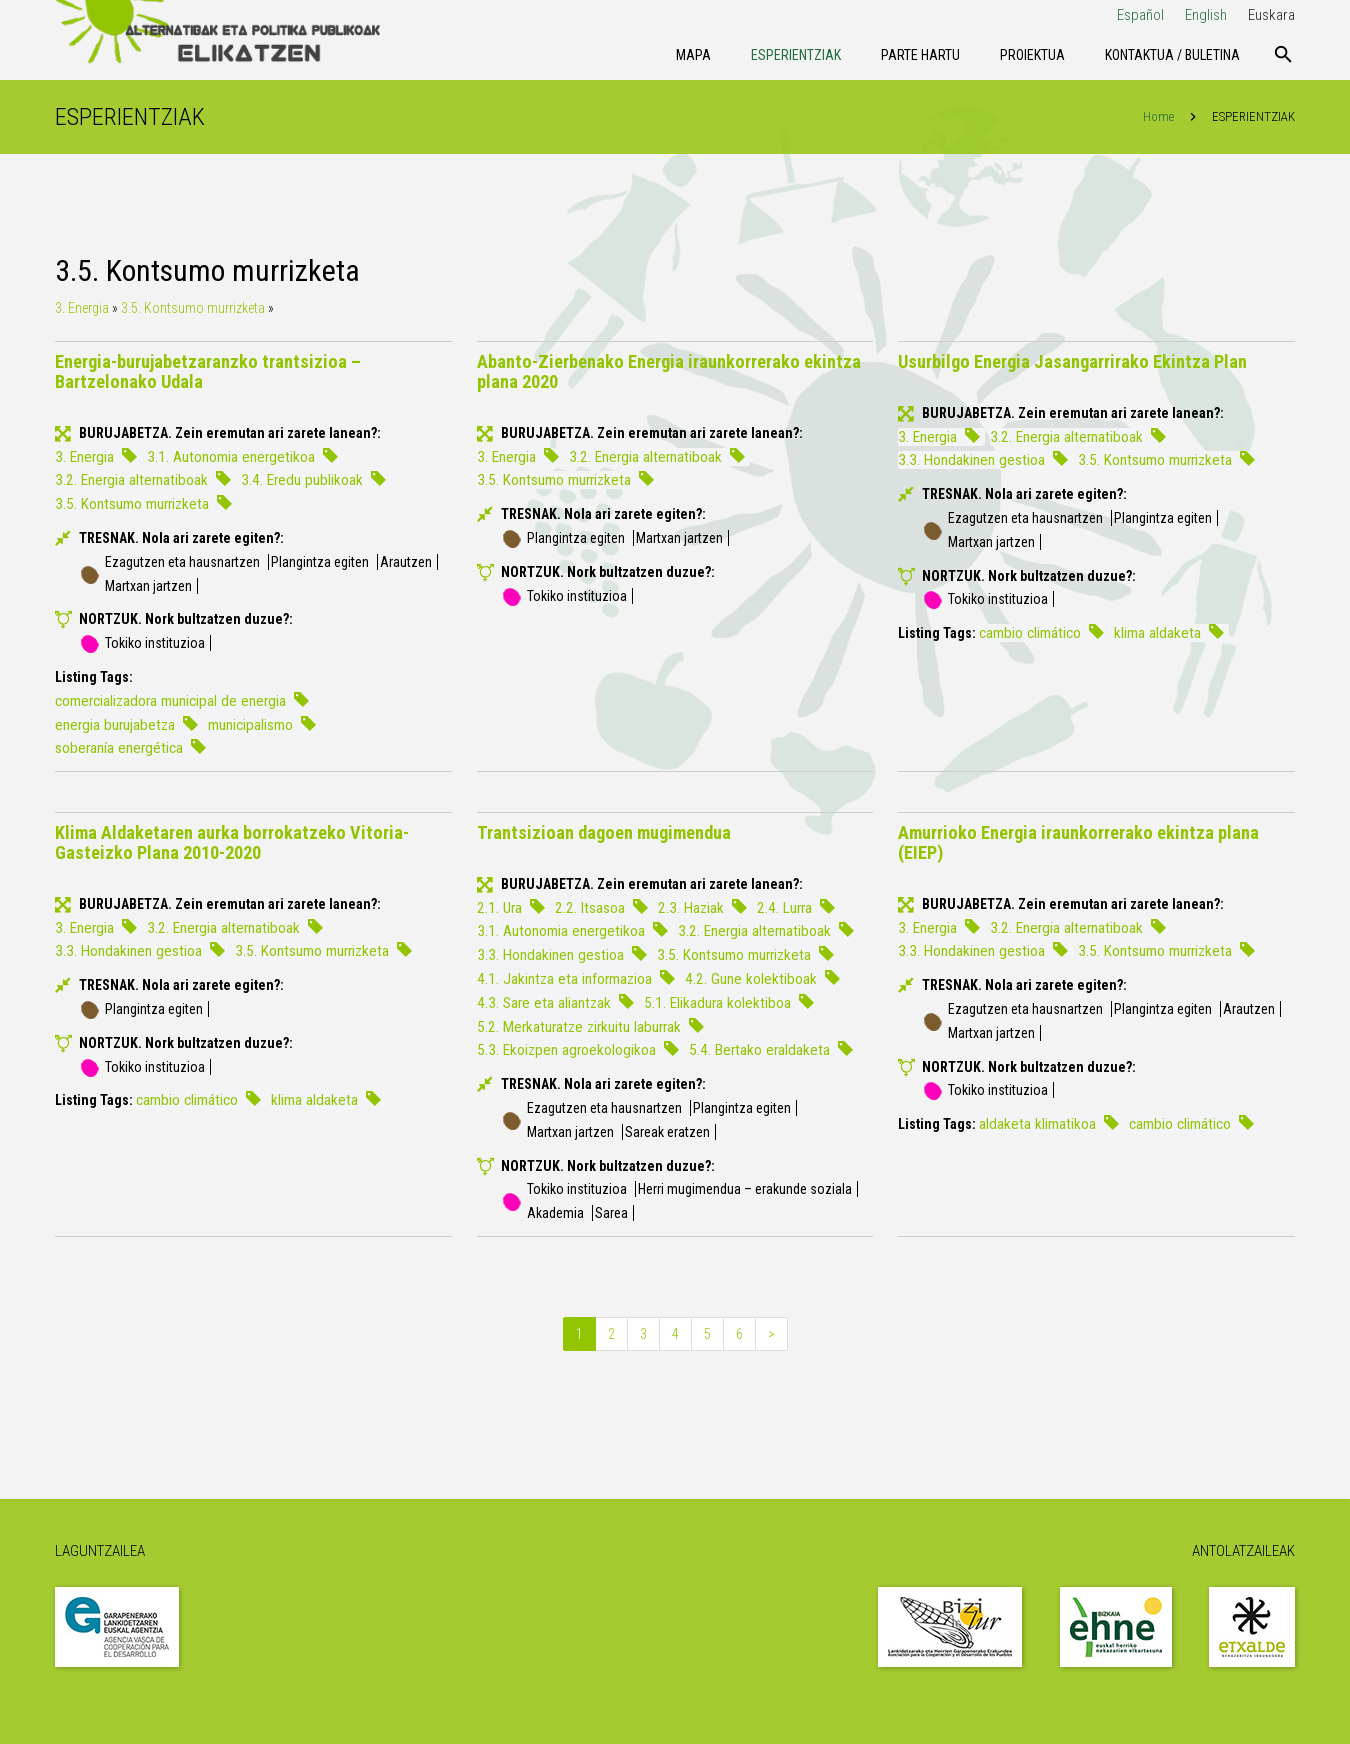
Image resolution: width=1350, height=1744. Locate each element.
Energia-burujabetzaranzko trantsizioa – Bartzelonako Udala (208, 371)
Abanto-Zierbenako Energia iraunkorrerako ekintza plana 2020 (669, 371)
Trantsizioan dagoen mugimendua (604, 832)
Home (1158, 116)
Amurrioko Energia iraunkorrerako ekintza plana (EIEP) (1078, 842)
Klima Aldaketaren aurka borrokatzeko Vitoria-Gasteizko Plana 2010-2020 (232, 842)
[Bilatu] (1283, 55)
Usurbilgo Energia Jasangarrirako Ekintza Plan (1072, 361)
